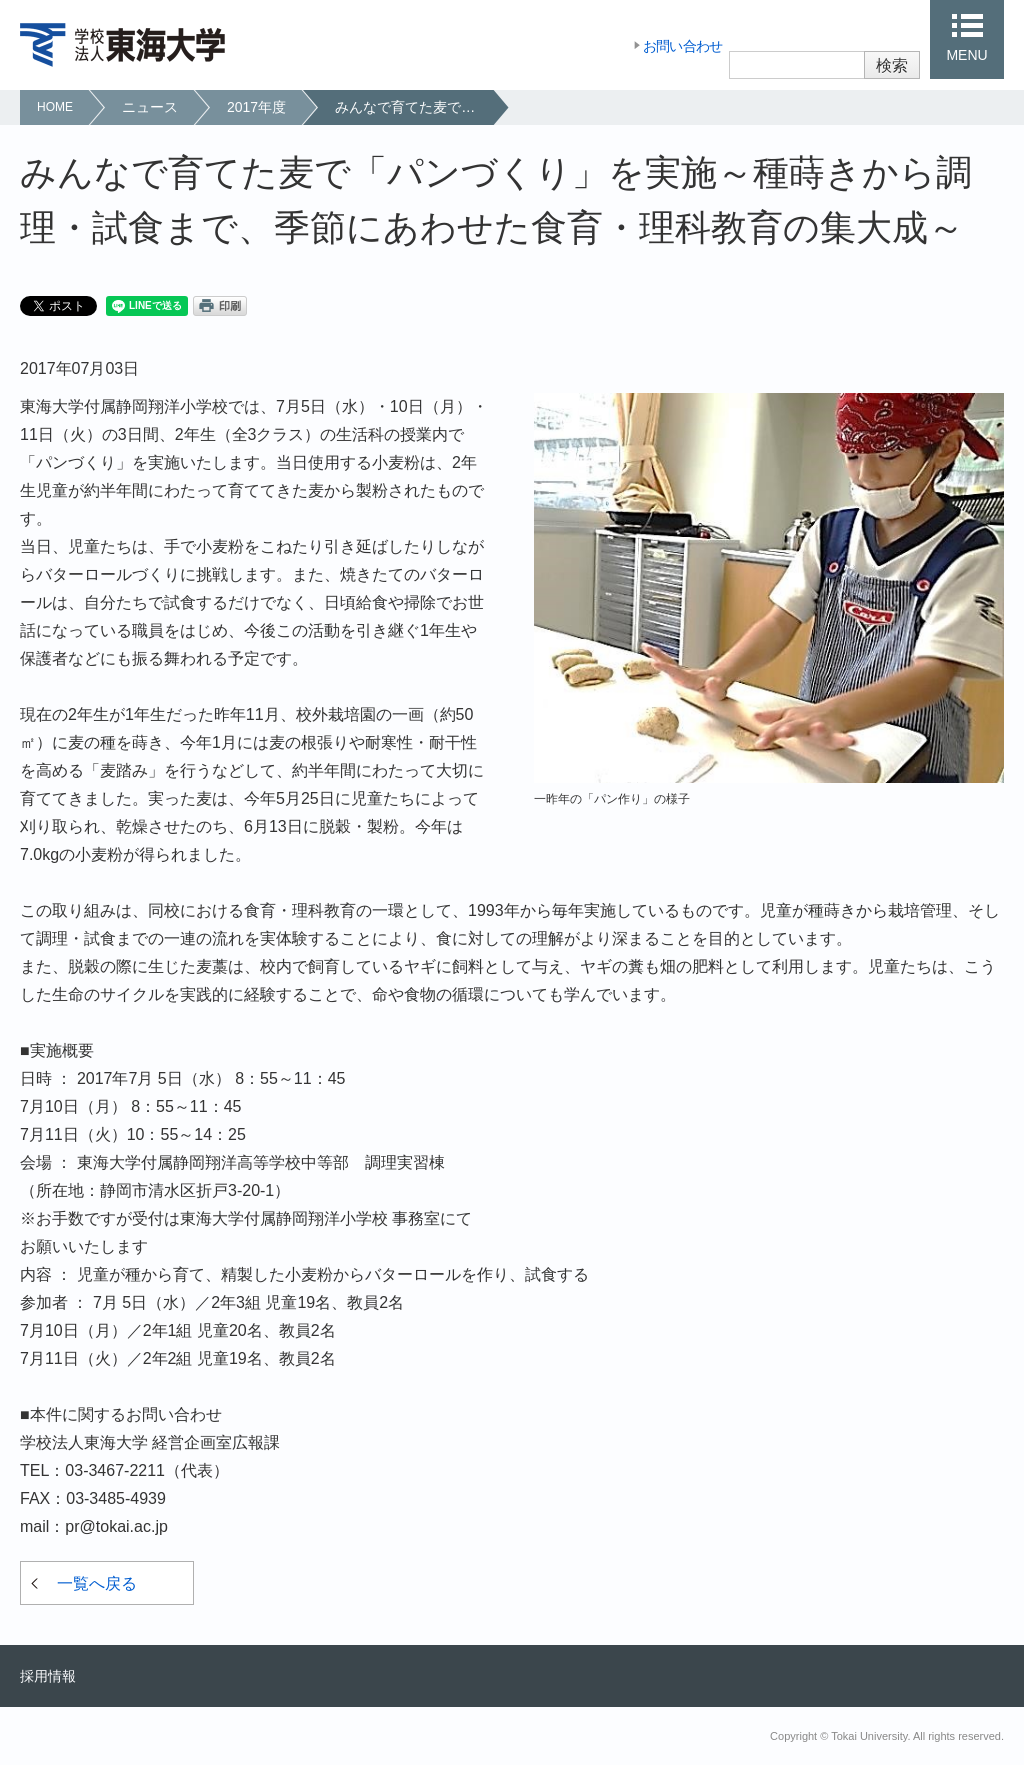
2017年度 (256, 107)
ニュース (150, 107)
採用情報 (48, 1676)
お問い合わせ (683, 46)
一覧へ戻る (97, 1583)
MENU (966, 55)
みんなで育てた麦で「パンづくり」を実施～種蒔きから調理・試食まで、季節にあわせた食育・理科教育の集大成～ (413, 107)
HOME (55, 107)
